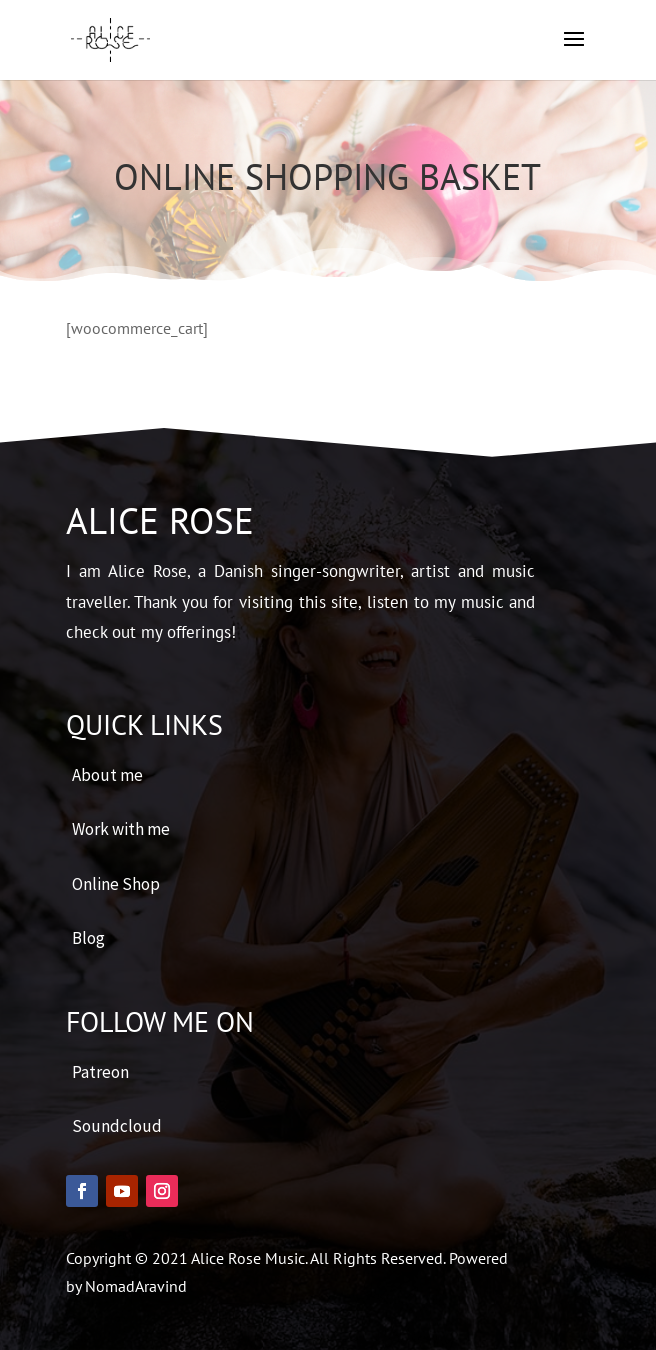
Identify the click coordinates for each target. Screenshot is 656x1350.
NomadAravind (136, 1286)
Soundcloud (117, 1126)
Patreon (100, 1072)
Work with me (121, 829)
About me (107, 775)
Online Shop (116, 884)
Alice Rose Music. (250, 1258)
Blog (88, 938)
